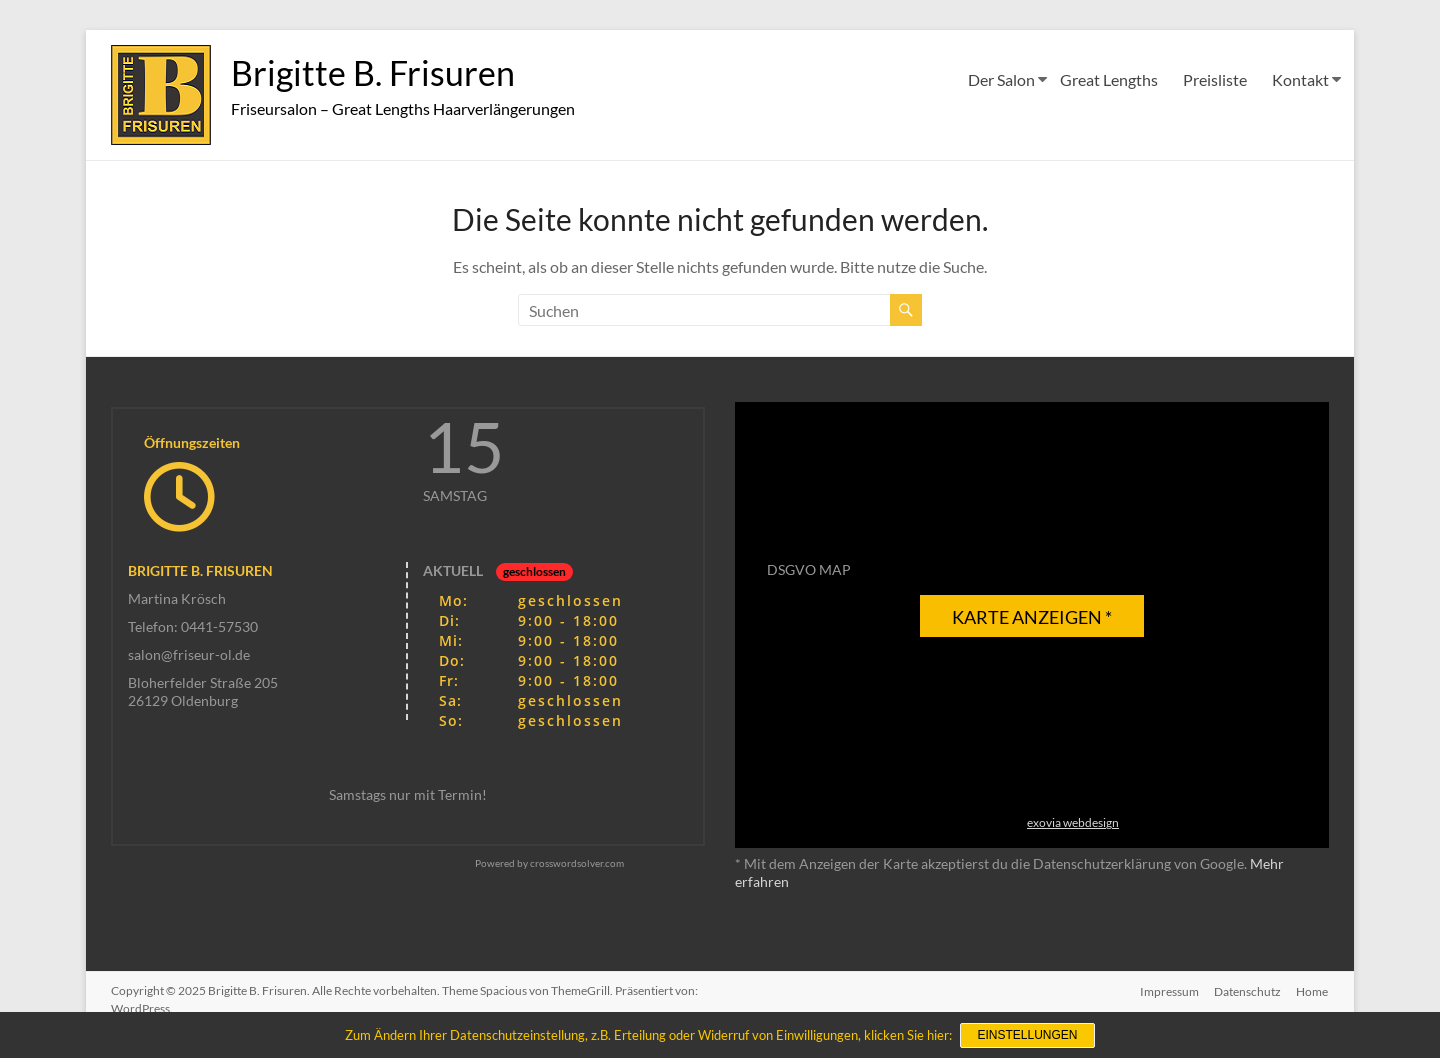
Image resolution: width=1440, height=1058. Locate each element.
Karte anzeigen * (1032, 617)
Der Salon (1001, 79)
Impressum (1168, 990)
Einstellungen (1028, 1036)
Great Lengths (1109, 79)
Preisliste (1215, 79)
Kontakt (1300, 79)
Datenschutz (1247, 990)
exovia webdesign (1073, 822)
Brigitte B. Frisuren (379, 73)
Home (1313, 990)
